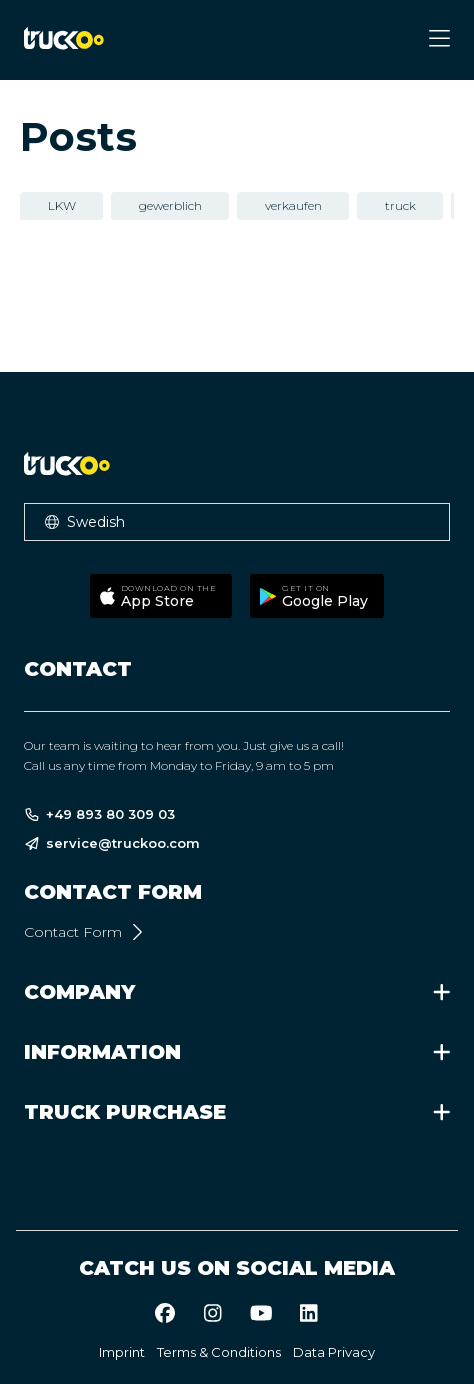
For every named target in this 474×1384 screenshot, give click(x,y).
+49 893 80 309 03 (99, 814)
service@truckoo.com (112, 843)
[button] (237, 522)
